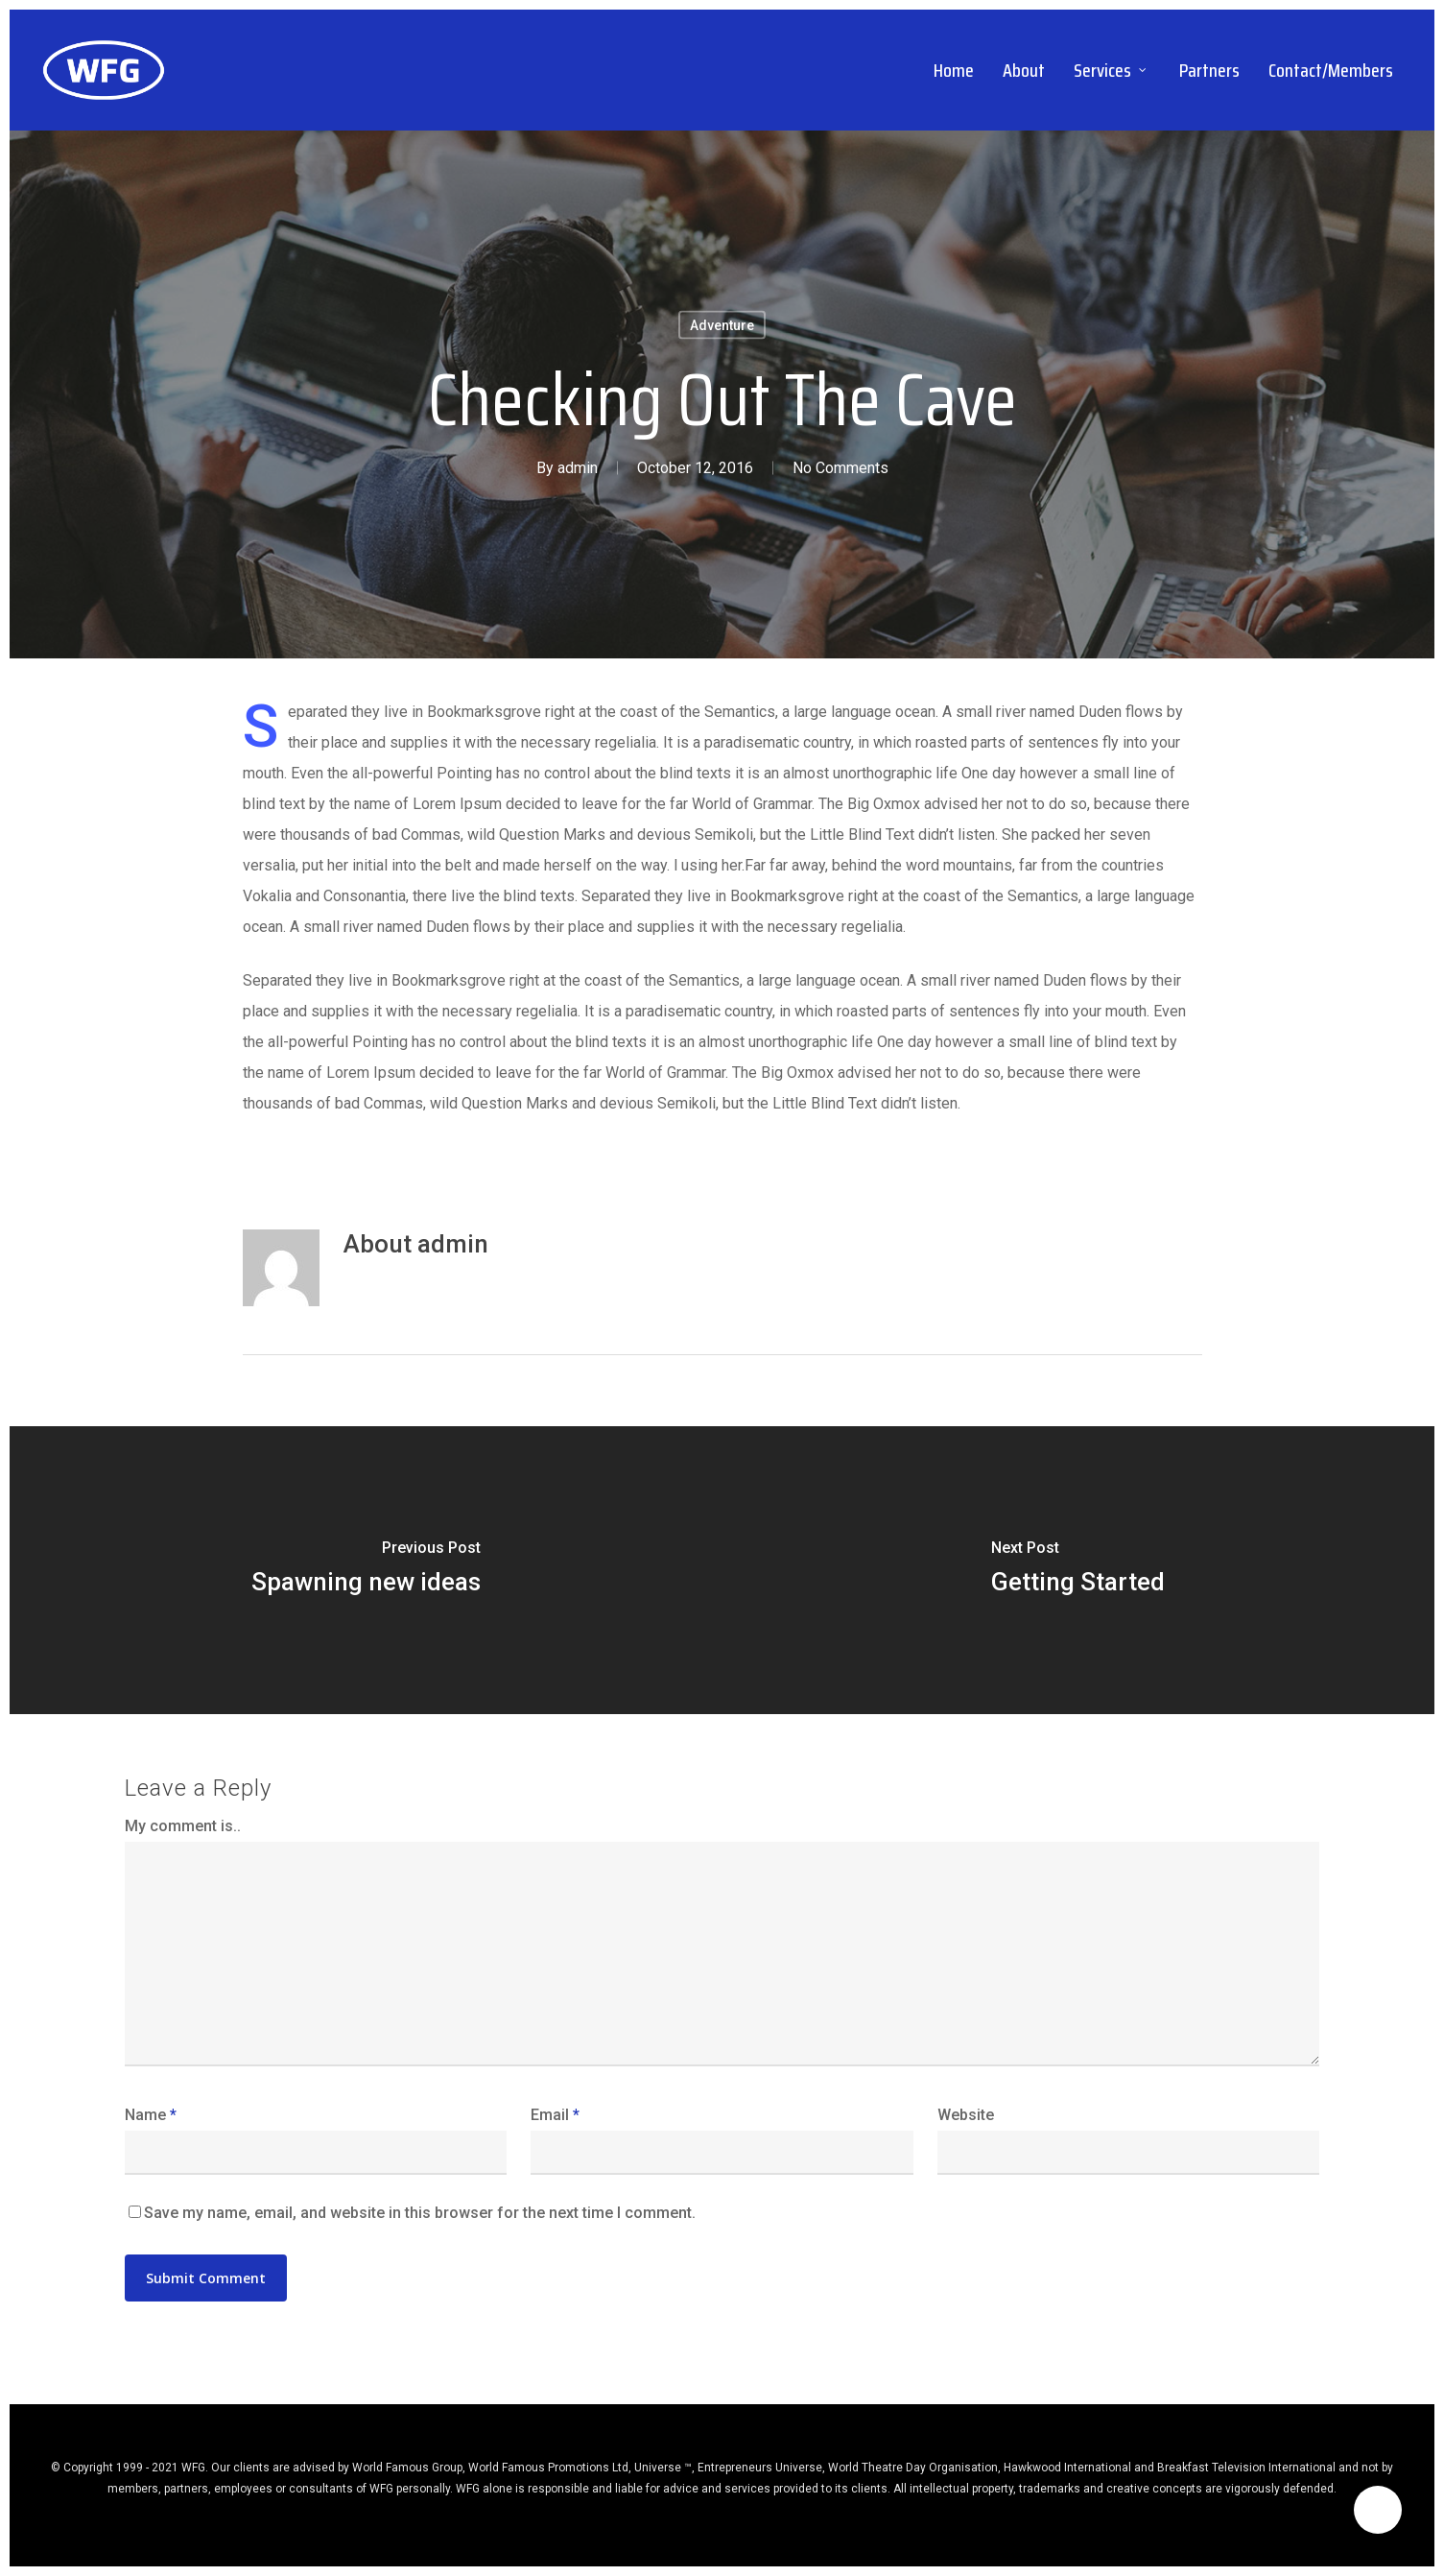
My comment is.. (183, 1826)
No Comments (840, 468)
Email (555, 2115)
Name (151, 2115)
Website (965, 2115)
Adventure (722, 325)
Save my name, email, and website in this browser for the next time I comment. (420, 2213)
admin (577, 468)
